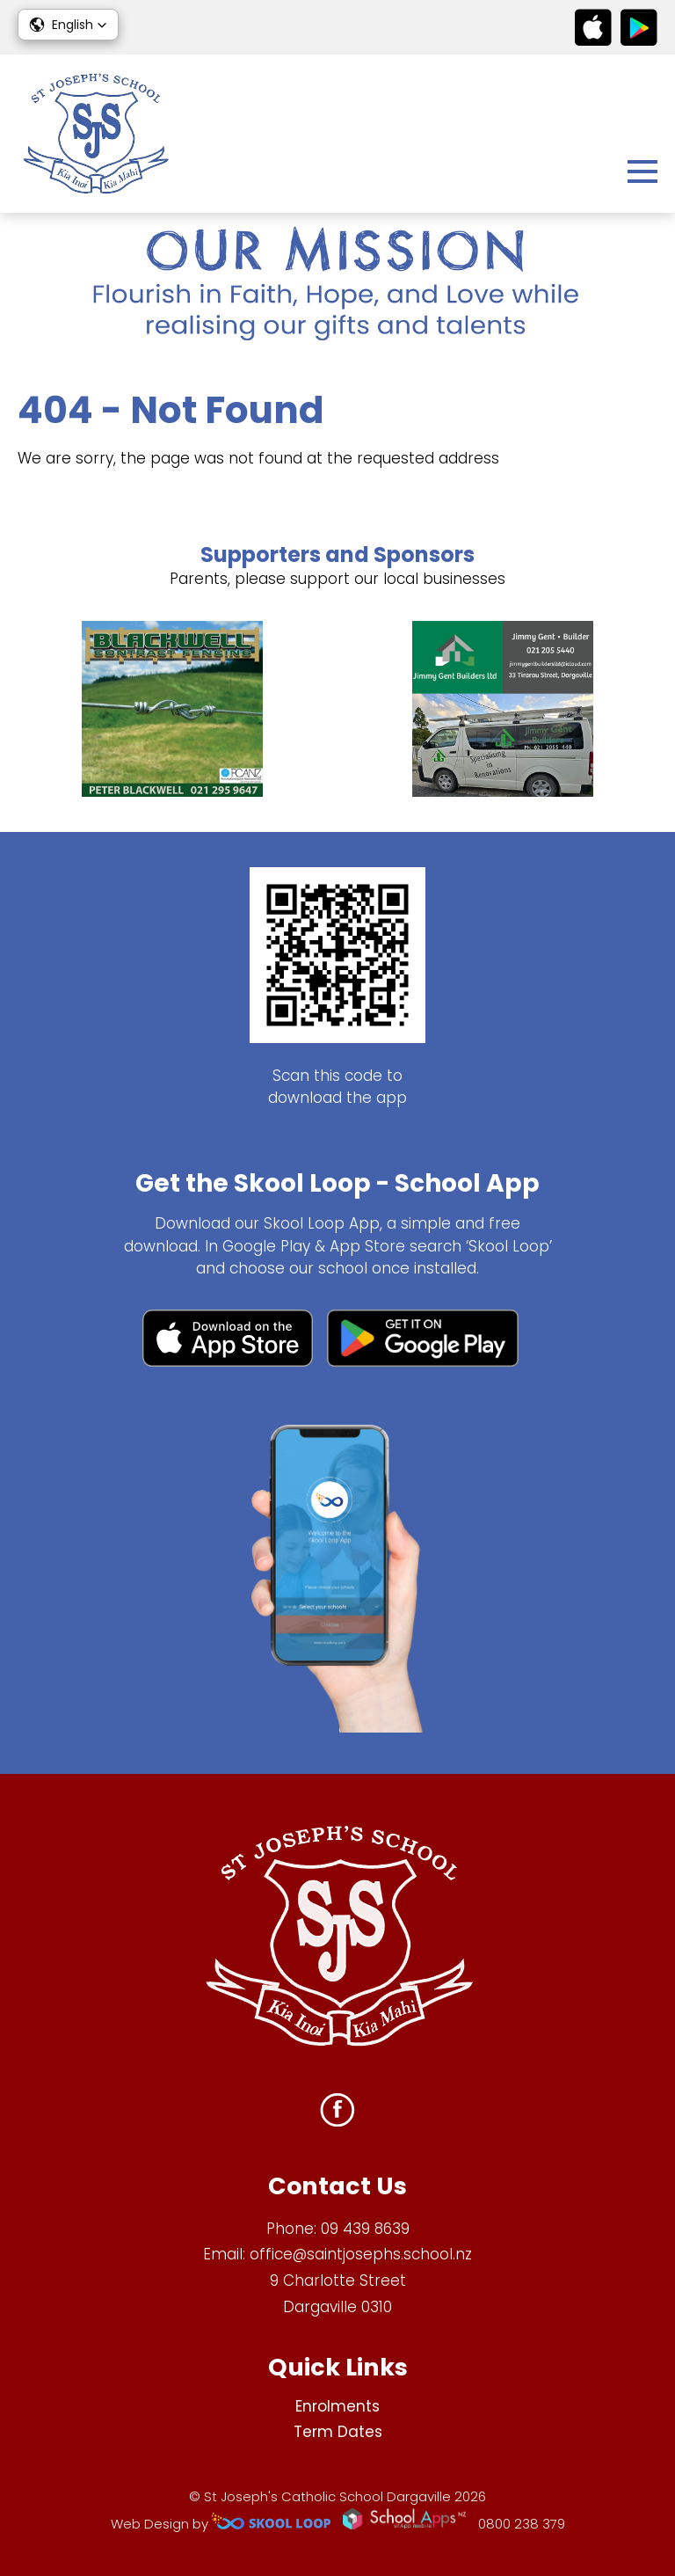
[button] (68, 25)
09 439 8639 (365, 2228)
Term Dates (338, 2431)
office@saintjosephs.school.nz (361, 2254)
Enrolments (337, 2406)
